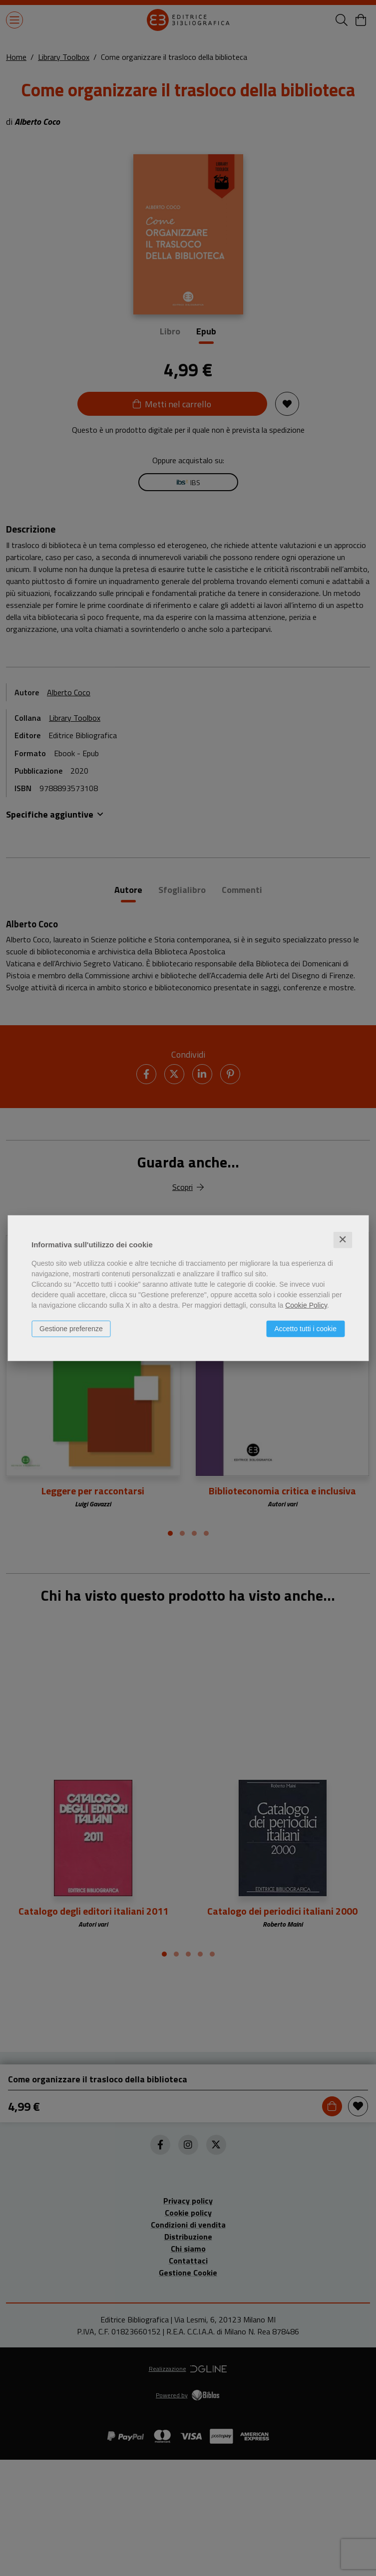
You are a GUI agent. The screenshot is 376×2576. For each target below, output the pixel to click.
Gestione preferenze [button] (71, 1329)
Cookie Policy (306, 1305)
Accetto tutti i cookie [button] (305, 1329)
